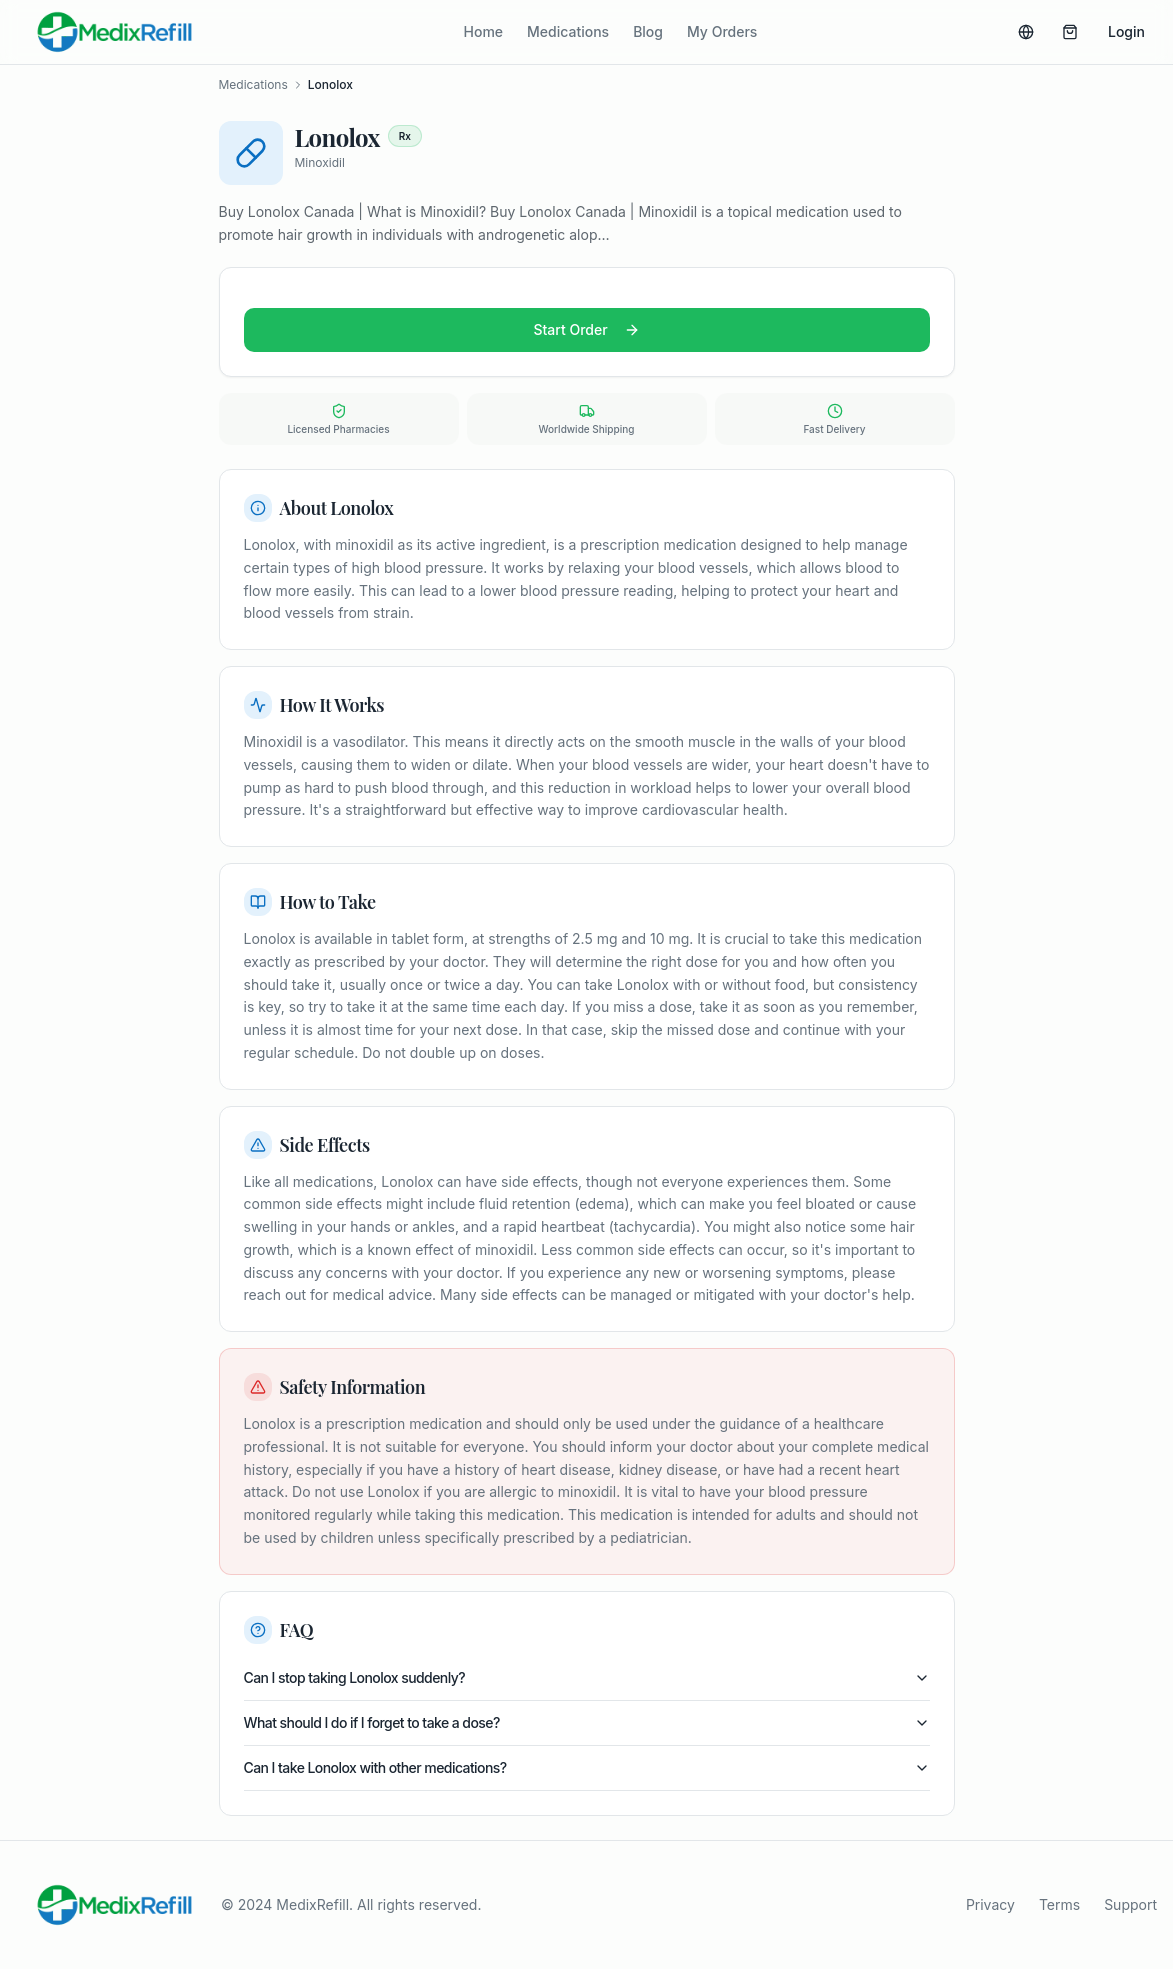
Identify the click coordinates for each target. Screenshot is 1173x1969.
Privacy (990, 1904)
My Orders (722, 31)
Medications (568, 31)
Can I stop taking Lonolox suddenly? (587, 1677)
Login (1126, 31)
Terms (1059, 1904)
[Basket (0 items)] (1070, 32)
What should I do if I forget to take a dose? (587, 1722)
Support (1130, 1904)
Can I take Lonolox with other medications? (587, 1767)
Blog (648, 31)
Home (484, 31)
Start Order (586, 329)
